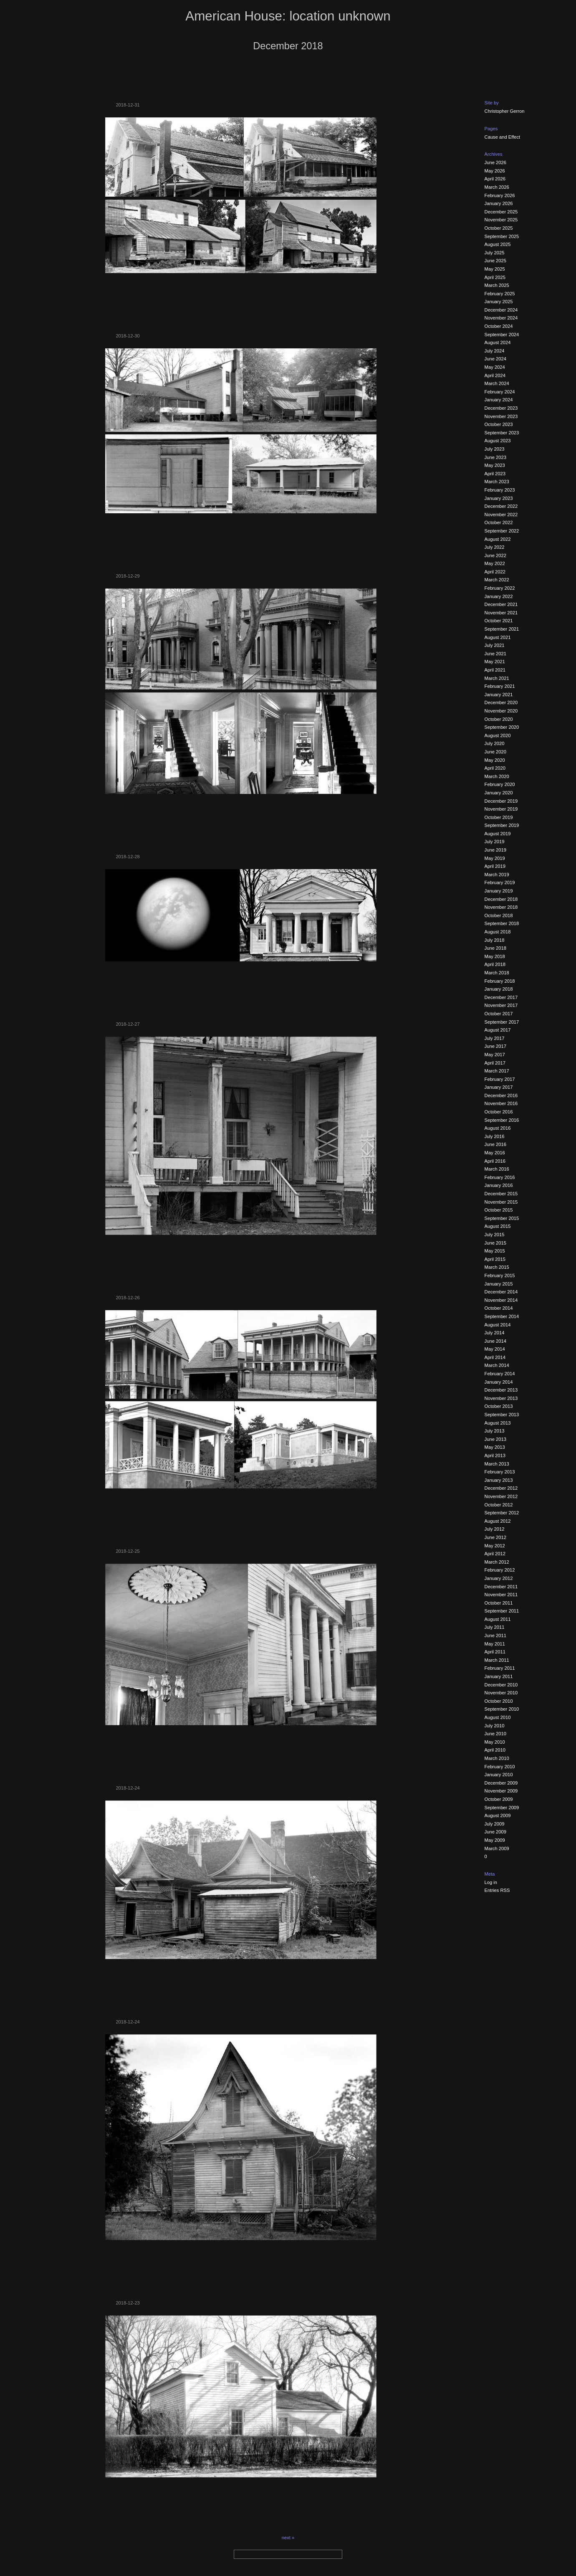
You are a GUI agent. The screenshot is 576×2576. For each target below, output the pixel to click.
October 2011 (499, 1602)
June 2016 (495, 1144)
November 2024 (501, 317)
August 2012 (498, 1521)
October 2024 (499, 326)
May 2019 (495, 858)
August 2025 (498, 244)
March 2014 (497, 1365)
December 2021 (501, 604)
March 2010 (497, 1758)
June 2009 (495, 1831)
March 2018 (497, 972)
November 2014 (501, 1300)
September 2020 (502, 727)
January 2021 (499, 694)
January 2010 (499, 1774)
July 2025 (495, 252)
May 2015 (495, 1250)
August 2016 (498, 1128)
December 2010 (501, 1684)
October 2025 (499, 228)
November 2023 (501, 416)
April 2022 (495, 571)
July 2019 (495, 841)
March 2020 (497, 776)
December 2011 (501, 1586)
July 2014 (495, 1332)
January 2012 (499, 1578)
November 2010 (501, 1692)
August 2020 (498, 735)
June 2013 (495, 1439)
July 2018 (495, 940)
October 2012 (499, 1504)
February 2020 (500, 784)
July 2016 (495, 1136)
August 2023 (498, 440)
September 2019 (502, 825)
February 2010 (500, 1766)
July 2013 (495, 1430)
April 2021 (495, 669)
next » (288, 2537)
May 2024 (495, 367)
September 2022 (502, 530)
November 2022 (501, 514)
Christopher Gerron (505, 111)
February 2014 (500, 1373)
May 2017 (495, 1054)
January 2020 (499, 792)
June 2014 (495, 1341)
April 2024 (495, 375)
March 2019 (497, 874)
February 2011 (500, 1668)
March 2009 (497, 1848)
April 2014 (495, 1357)
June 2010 (495, 1733)
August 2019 (498, 833)
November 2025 (501, 219)
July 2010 (495, 1725)
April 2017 (495, 1062)
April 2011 (495, 1651)
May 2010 (495, 1741)
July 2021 (495, 645)
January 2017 (499, 1087)
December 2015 (501, 1193)
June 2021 (495, 653)
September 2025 (502, 236)
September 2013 (502, 1414)
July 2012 (495, 1528)
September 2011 (502, 1610)
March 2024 (497, 383)
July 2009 (495, 1823)
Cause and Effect (502, 136)
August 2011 (498, 1619)
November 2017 (501, 1005)
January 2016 (499, 1185)
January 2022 (499, 596)
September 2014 (502, 1316)
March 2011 (497, 1660)
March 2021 (497, 678)
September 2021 (502, 628)
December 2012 (501, 1488)
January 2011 (499, 1676)
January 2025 (499, 301)
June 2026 (495, 162)
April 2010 (495, 1749)
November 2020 (501, 710)
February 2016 (500, 1177)
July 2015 (495, 1234)
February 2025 (500, 293)
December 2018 (501, 899)
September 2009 (502, 1807)
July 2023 (495, 448)
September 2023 (502, 432)
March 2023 (497, 481)
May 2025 (495, 268)
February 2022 (500, 588)
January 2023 (499, 498)
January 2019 (499, 890)
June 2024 (495, 358)
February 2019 (500, 882)
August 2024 (498, 342)
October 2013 (499, 1406)
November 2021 (501, 612)
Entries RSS (497, 1890)
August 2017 (498, 1029)
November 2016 (501, 1103)
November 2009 (501, 1790)
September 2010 (502, 1708)
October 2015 (499, 1209)
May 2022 (495, 563)
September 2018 (502, 923)
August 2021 (498, 637)
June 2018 (495, 948)
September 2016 (502, 1120)
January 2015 (499, 1283)
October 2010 (499, 1701)
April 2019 (495, 866)
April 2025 (495, 277)
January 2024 (499, 399)
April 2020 (495, 768)
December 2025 (501, 211)
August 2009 (498, 1815)
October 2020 (499, 719)
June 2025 (495, 260)
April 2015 (495, 1259)
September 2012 (502, 1512)
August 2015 (498, 1226)
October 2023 (499, 424)
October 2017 (499, 1013)
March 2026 (497, 187)
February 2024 (500, 391)
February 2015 (500, 1275)
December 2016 (501, 1095)
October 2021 (499, 620)
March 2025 (497, 285)
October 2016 (499, 1111)
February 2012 (500, 1569)
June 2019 (495, 849)
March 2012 (497, 1561)
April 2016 (495, 1161)
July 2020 (495, 743)
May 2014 (495, 1348)
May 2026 (495, 170)
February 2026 (500, 195)
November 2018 (501, 907)
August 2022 (498, 539)
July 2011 (495, 1627)
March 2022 (497, 579)
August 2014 (498, 1324)
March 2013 (497, 1463)
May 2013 (495, 1447)
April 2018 (495, 964)
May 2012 (495, 1545)
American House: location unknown (287, 16)
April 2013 (495, 1455)
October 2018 (499, 915)
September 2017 (502, 1021)
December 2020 (501, 702)
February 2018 (500, 981)
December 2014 (501, 1291)
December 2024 (501, 309)
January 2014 (499, 1381)
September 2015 (502, 1218)
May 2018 (495, 956)
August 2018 (498, 931)
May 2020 (495, 760)
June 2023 (495, 457)
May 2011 (495, 1643)
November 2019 (501, 808)
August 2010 (498, 1717)
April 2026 (495, 178)
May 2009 (495, 1840)
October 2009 (499, 1799)
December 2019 (501, 801)
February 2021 (500, 686)
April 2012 (495, 1553)
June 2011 (495, 1635)
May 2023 (495, 465)
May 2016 (495, 1152)
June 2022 (495, 555)
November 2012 (501, 1496)
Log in (491, 1882)
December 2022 (501, 506)
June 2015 (495, 1242)
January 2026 (499, 203)
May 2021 (495, 661)
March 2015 (497, 1267)
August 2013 (498, 1422)
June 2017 (495, 1046)
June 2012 (495, 1537)
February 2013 (500, 1471)
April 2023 (495, 473)
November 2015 (501, 1201)
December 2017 (501, 997)
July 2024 (495, 350)
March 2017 (497, 1070)
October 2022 (499, 522)
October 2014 (499, 1308)
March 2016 (497, 1168)
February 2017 (500, 1079)
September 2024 (502, 334)
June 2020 (495, 751)
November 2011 (501, 1594)
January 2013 (499, 1480)
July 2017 (495, 1038)
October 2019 (499, 817)
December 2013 (501, 1389)
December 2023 (501, 408)
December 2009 (501, 1782)
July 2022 (495, 547)
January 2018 (499, 988)
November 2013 (501, 1398)
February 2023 (500, 489)
